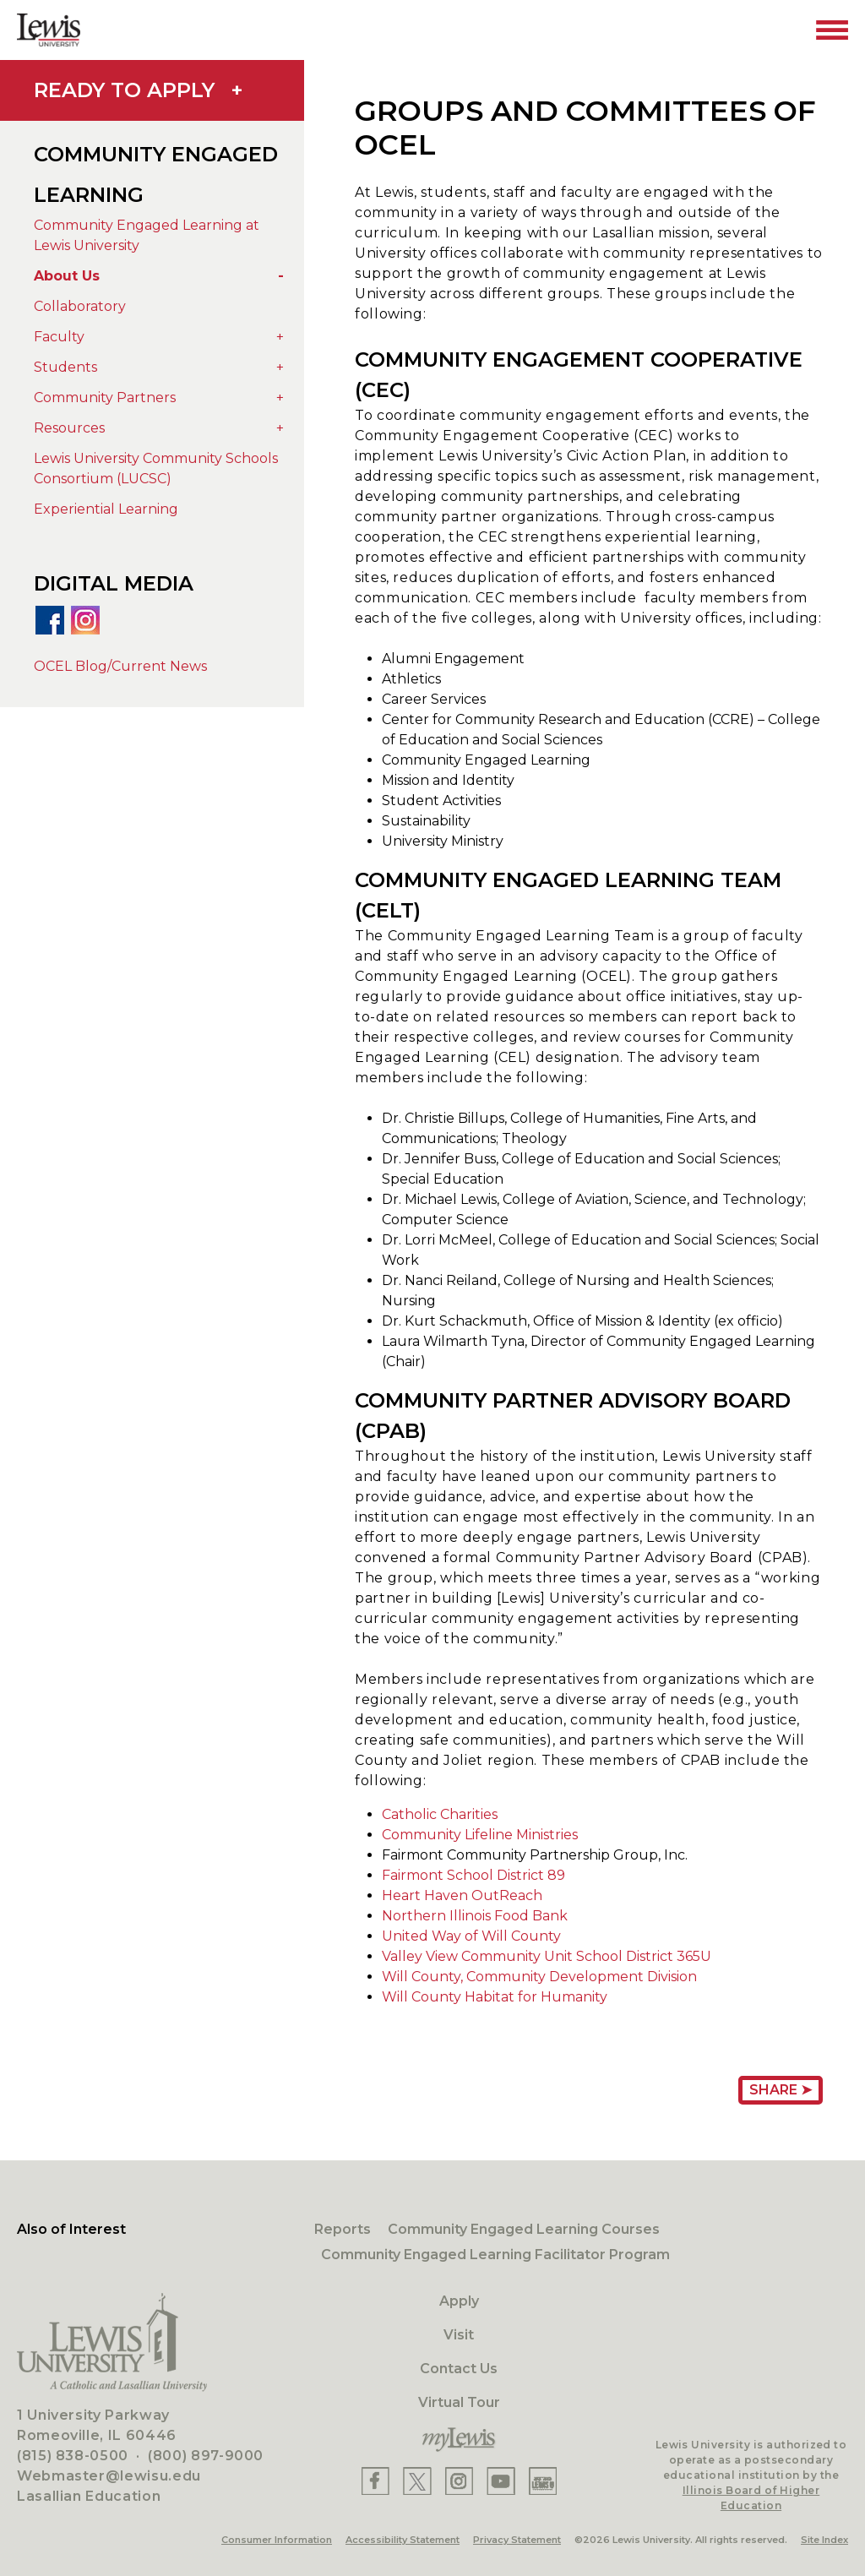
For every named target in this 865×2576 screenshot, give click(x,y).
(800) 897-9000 (206, 2456)
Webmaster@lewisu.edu (109, 2476)
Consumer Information (276, 2540)
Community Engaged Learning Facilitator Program (495, 2255)
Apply (459, 2301)
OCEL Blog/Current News (120, 666)
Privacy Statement (517, 2540)
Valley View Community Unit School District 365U (546, 1956)
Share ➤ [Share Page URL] (780, 2090)
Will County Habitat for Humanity (494, 1997)
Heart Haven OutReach (462, 1895)
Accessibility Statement (402, 2540)
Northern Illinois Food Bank (475, 1916)
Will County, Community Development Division (539, 1977)
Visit (458, 2335)
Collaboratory (80, 306)
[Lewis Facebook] (375, 2481)
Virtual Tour (459, 2402)
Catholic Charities (440, 1814)
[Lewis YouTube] (501, 2481)
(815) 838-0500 (72, 2456)
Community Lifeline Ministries (480, 1835)
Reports (342, 2229)
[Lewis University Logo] (48, 30)
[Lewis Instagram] (459, 2481)
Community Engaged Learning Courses (524, 2229)
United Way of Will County (471, 1936)
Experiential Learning (106, 509)
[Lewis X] (417, 2481)
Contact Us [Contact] (459, 2369)
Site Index (824, 2540)
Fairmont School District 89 (473, 1875)
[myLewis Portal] (459, 2439)
